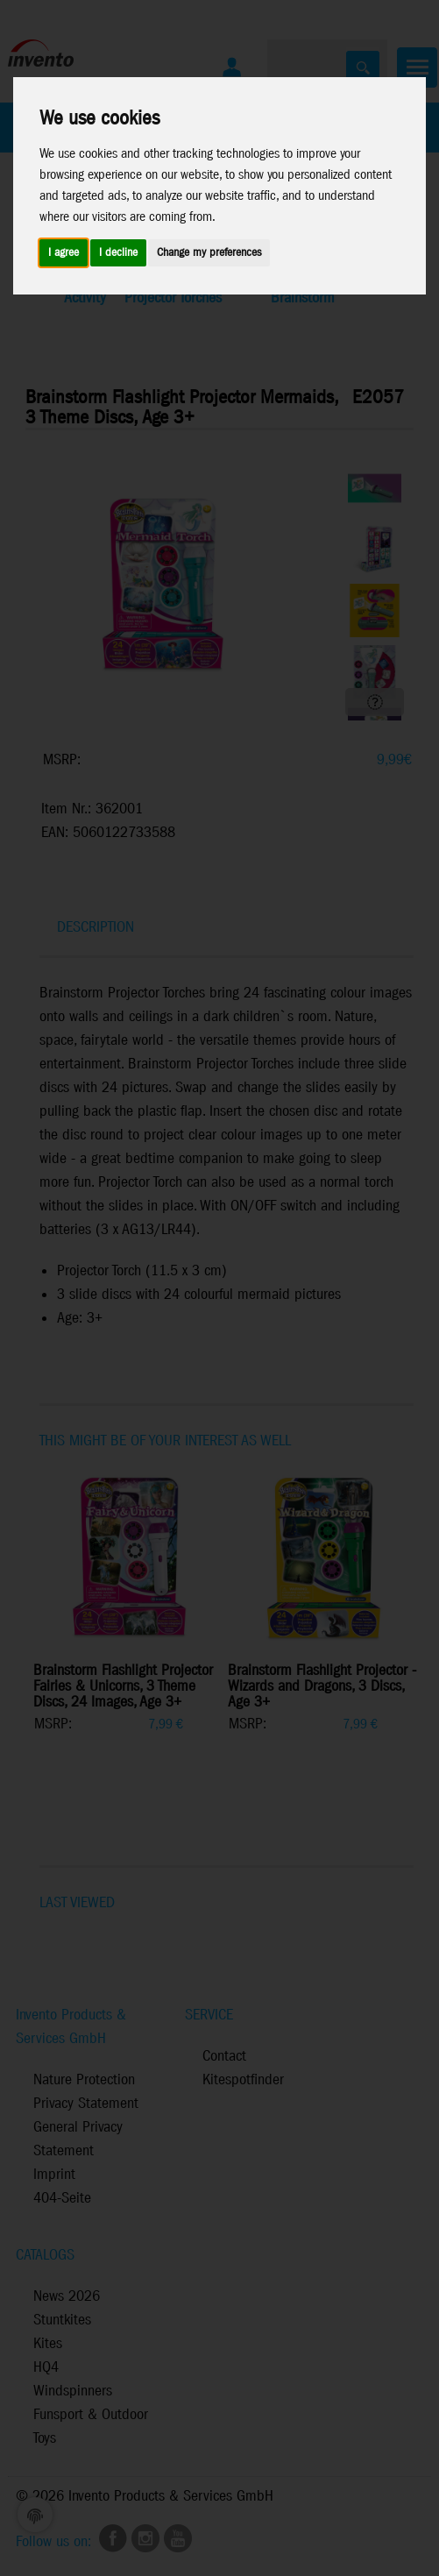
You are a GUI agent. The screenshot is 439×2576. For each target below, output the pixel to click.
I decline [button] (118, 253)
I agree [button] (63, 253)
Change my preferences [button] (209, 253)
